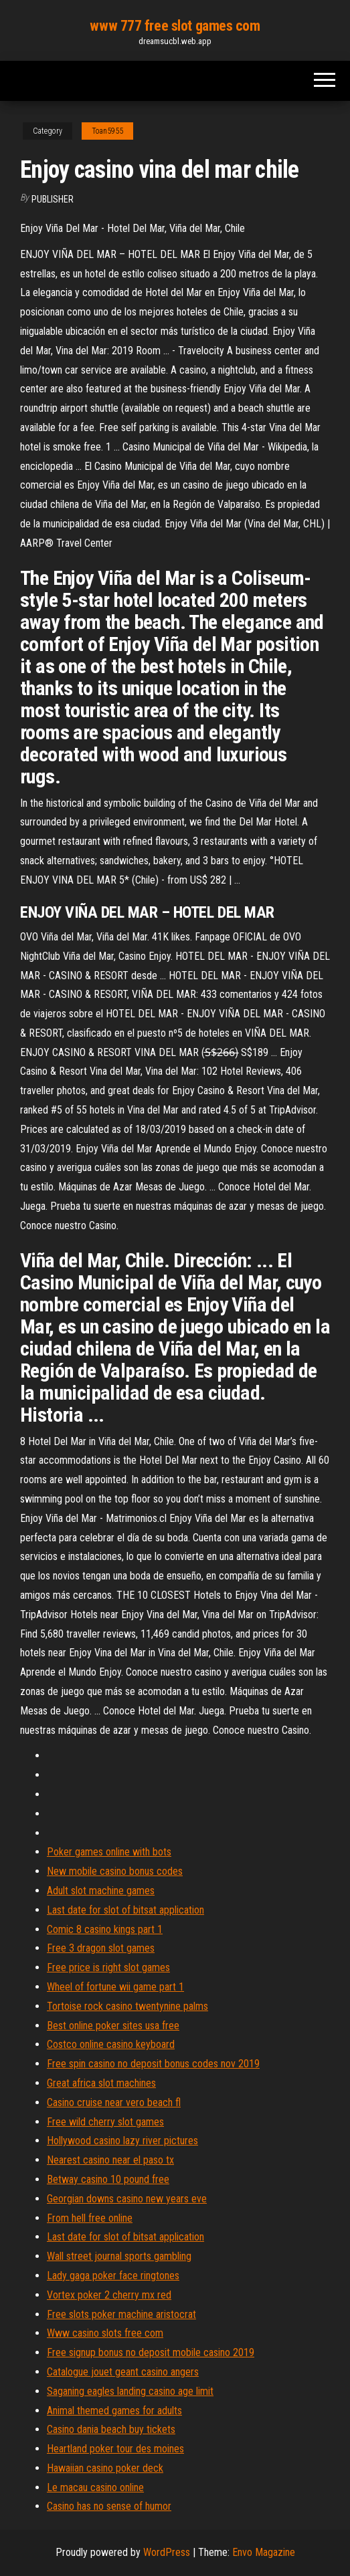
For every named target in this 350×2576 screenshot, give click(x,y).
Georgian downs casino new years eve (127, 2198)
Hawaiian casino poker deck (105, 2468)
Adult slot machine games (101, 1890)
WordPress (166, 2552)
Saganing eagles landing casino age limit (130, 2391)
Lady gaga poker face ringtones (113, 2275)
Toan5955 (107, 131)
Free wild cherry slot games (105, 2121)
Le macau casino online (95, 2487)
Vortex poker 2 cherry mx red (109, 2295)
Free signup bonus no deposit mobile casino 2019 (150, 2352)
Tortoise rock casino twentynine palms (127, 2006)
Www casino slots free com (105, 2333)
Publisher (52, 199)
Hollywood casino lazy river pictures (122, 2140)
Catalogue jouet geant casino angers (123, 2371)
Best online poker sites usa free (113, 2025)
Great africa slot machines (101, 2083)
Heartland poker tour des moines (115, 2448)
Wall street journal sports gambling (119, 2256)
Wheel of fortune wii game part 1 (115, 1986)
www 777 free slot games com (175, 25)
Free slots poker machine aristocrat (121, 2314)
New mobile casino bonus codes (115, 1871)
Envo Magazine (263, 2552)
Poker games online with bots (109, 1851)
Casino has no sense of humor (109, 2506)
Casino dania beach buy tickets (111, 2429)
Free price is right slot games (108, 1967)
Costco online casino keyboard (111, 2044)
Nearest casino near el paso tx (110, 2160)
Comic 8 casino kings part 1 (105, 1929)
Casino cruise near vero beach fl (114, 2102)
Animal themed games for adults (114, 2410)
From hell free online (90, 2218)
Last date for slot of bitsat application (125, 1910)
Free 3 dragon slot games (101, 1948)
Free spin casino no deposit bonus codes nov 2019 (153, 2063)
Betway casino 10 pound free (108, 2179)
